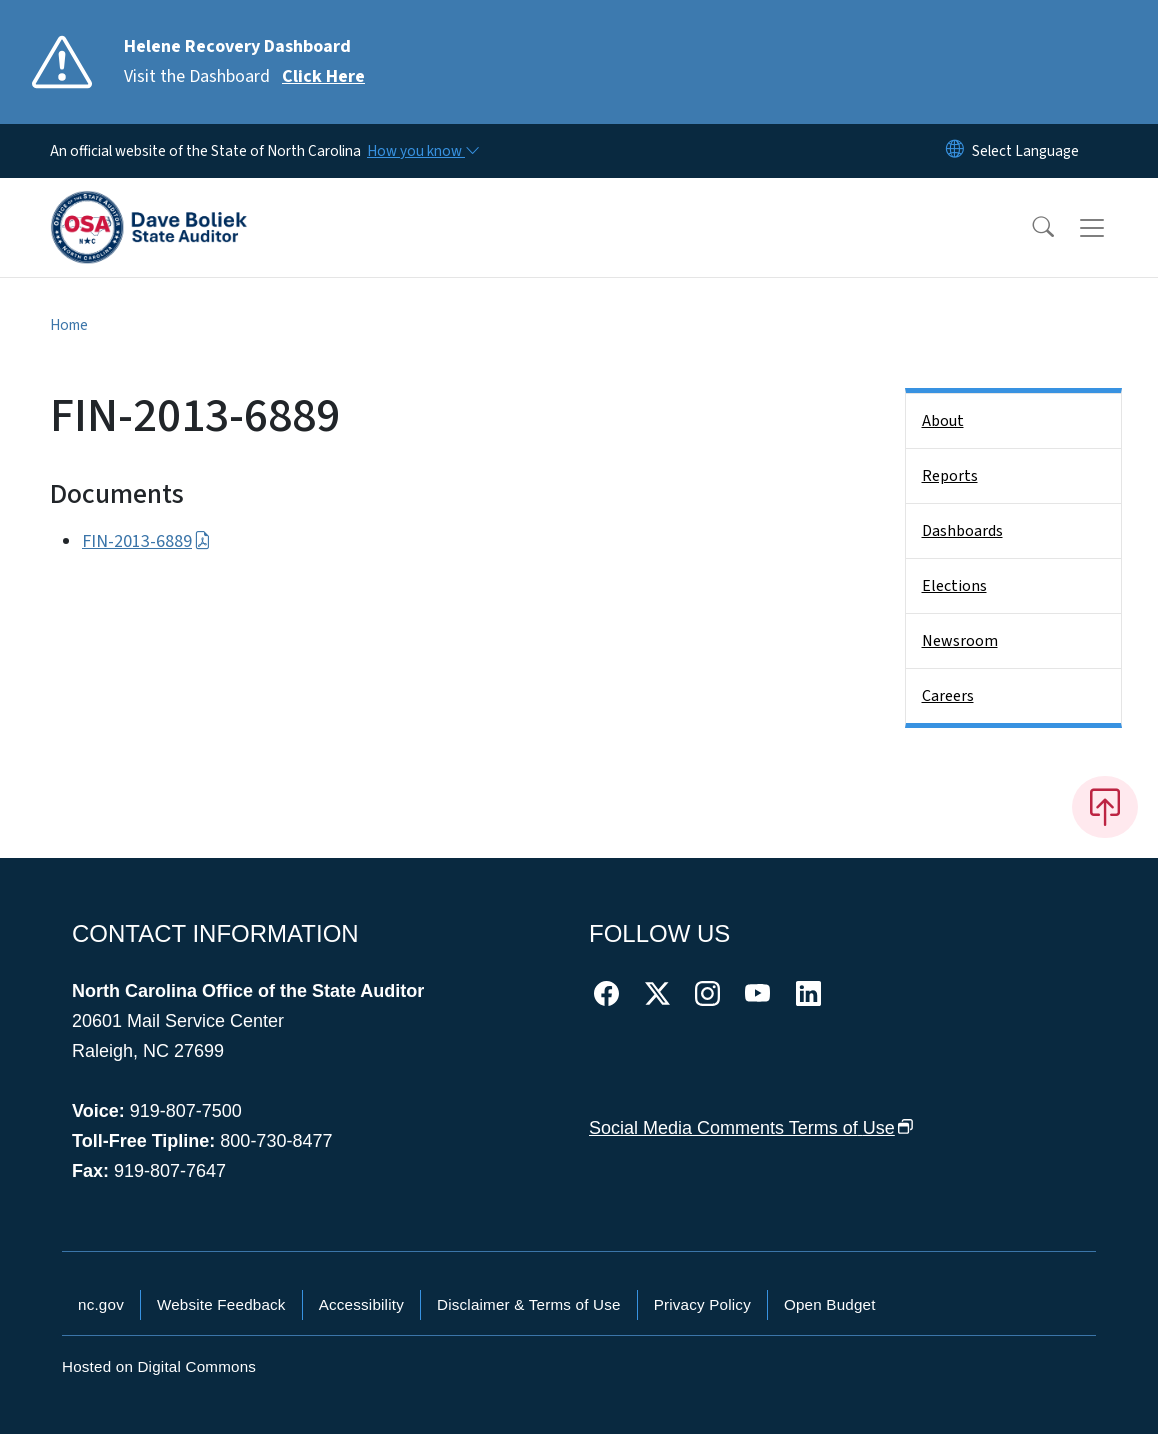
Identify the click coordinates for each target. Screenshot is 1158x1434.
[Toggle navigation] (1111, 228)
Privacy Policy (702, 1304)
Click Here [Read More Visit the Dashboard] (323, 76)
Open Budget (830, 1304)
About (943, 421)
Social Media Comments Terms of (751, 1128)
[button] (1030, 228)
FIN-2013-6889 (146, 541)
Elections (954, 586)
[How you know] (422, 151)
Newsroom (960, 641)
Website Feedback (221, 1304)
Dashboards (962, 531)
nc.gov (101, 1304)
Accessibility (361, 1304)
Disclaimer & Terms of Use (529, 1304)
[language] (1025, 151)
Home (69, 325)
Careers (948, 696)
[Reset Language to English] (955, 151)
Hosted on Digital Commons (159, 1366)
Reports (950, 476)
